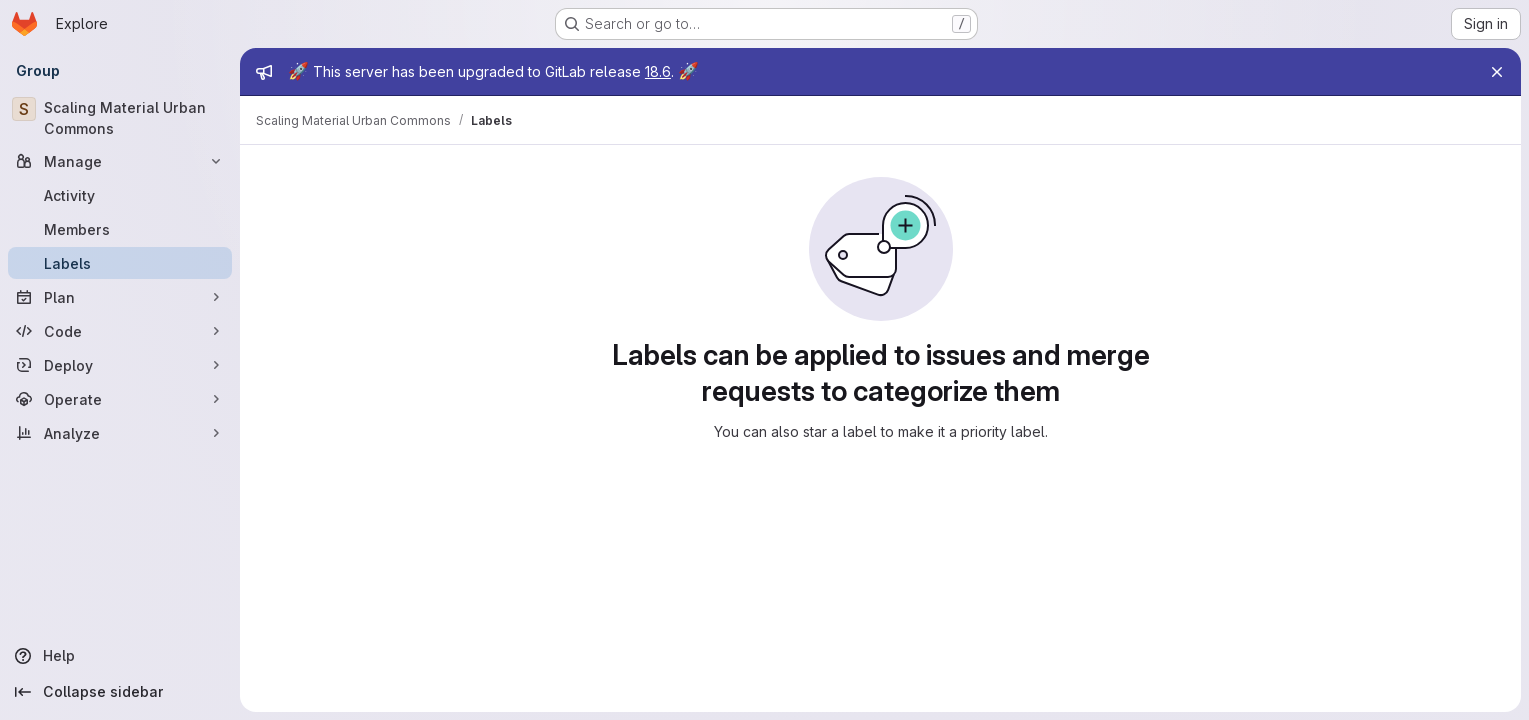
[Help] (120, 656)
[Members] (120, 229)
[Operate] (120, 399)
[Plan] (120, 297)
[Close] (1497, 72)
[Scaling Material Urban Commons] (120, 118)
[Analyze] (120, 433)
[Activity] (120, 195)
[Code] (120, 331)
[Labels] (120, 263)
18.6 (658, 71)
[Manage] (120, 161)
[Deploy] (120, 365)
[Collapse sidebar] (120, 692)
